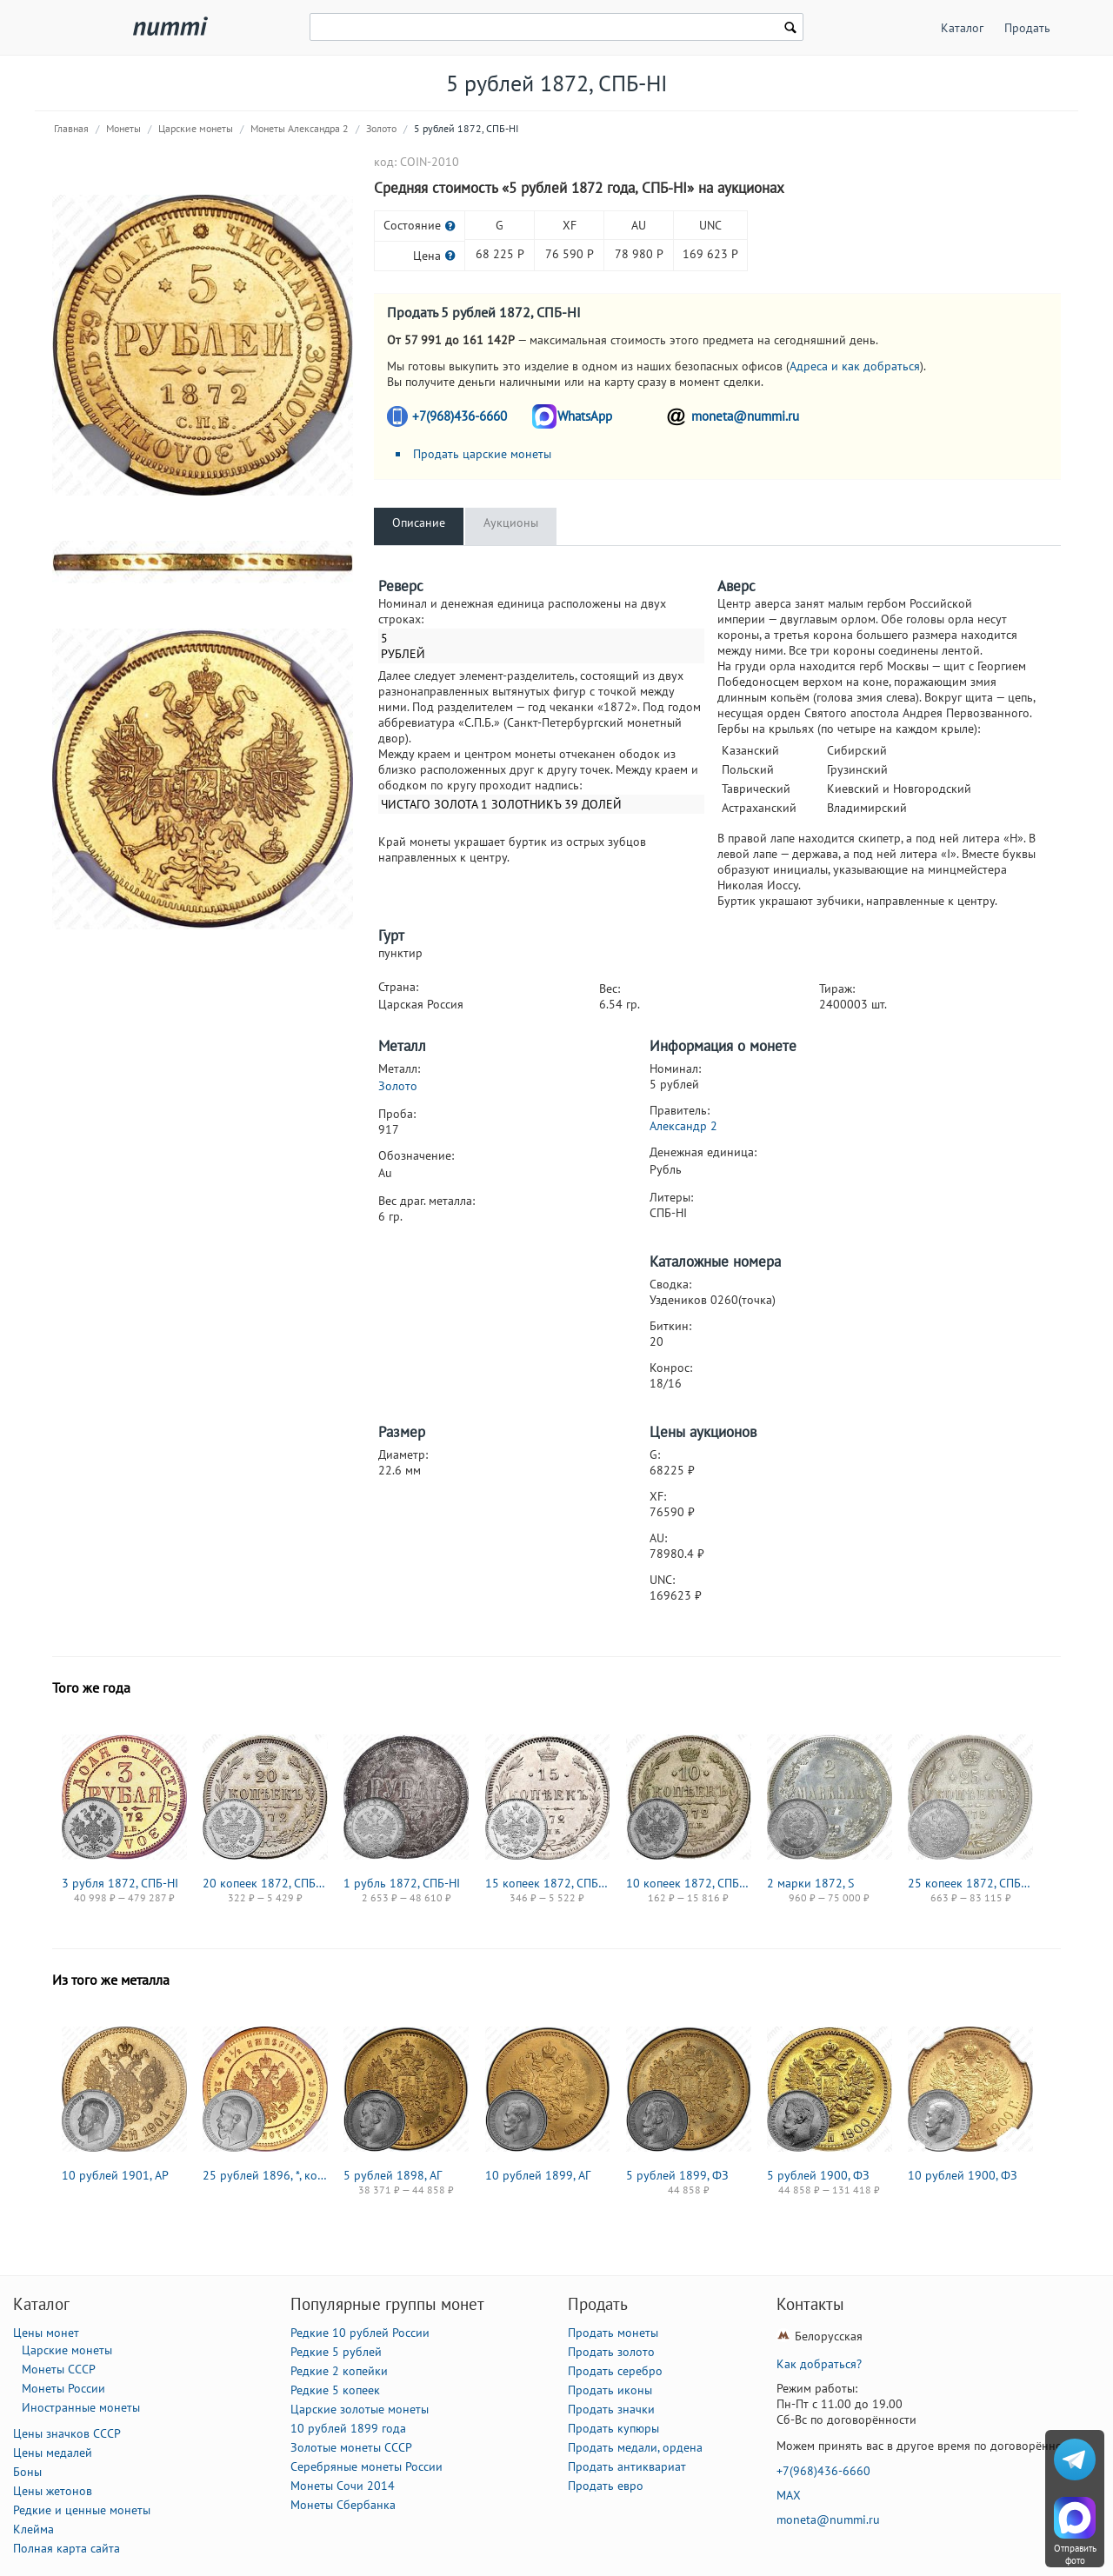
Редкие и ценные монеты (81, 2510)
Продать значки (611, 2409)
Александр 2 (683, 1126)
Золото (381, 128)
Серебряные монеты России (366, 2466)
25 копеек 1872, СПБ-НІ (970, 1883)
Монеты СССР (59, 2369)
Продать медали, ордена (635, 2447)
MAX (788, 2495)
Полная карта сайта (66, 2548)
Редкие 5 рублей (336, 2352)
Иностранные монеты (81, 2407)
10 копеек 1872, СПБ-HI (688, 1883)
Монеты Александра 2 (299, 128)
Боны (27, 2471)
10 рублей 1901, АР (115, 2175)
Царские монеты (195, 128)
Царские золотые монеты (359, 2409)
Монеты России (63, 2388)
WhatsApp (584, 416)
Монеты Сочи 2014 (342, 2485)
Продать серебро (615, 2371)
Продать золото (611, 2352)
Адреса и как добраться (855, 366)
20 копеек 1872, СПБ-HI (265, 1883)
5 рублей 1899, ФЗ (677, 2175)
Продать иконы (610, 2390)
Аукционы (510, 522)
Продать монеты (613, 2332)
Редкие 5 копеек (335, 2390)
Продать (1027, 28)
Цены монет (46, 2332)
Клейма (33, 2529)
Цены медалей (52, 2452)
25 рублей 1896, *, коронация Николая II (265, 2175)
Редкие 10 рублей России (360, 2332)
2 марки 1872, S (810, 1883)
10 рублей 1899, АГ (537, 2175)
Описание (418, 522)
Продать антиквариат (627, 2466)
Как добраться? (819, 2364)
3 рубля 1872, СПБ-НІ (120, 1883)
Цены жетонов (52, 2491)
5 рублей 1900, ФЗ (818, 2175)
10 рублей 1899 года (348, 2428)
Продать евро (605, 2485)
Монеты (123, 128)
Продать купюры (613, 2428)
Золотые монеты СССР (351, 2447)
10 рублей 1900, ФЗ (962, 2175)
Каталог (962, 28)
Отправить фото (1075, 2554)
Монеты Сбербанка (343, 2505)
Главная (71, 128)
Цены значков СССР (67, 2433)
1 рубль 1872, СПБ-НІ (401, 1883)
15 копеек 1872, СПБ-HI (547, 1883)
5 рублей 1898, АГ (392, 2175)
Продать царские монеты (482, 454)
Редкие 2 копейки (339, 2371)
